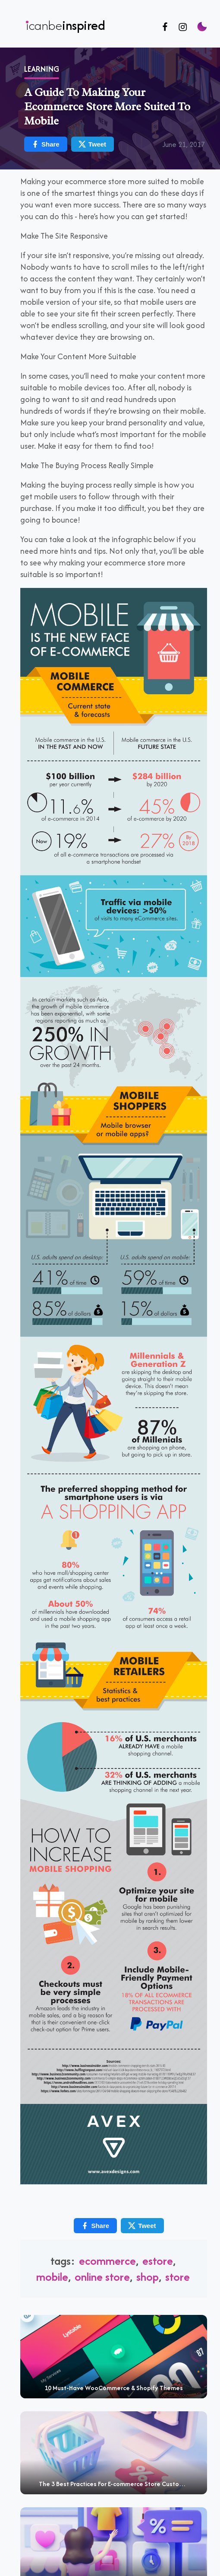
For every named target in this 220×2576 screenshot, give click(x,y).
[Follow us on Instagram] (183, 27)
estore (157, 2261)
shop (147, 2277)
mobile (52, 2277)
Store (177, 2277)
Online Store (102, 2277)
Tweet (142, 2226)
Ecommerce (107, 2261)
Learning (41, 69)
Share (95, 2226)
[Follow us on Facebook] (165, 27)
